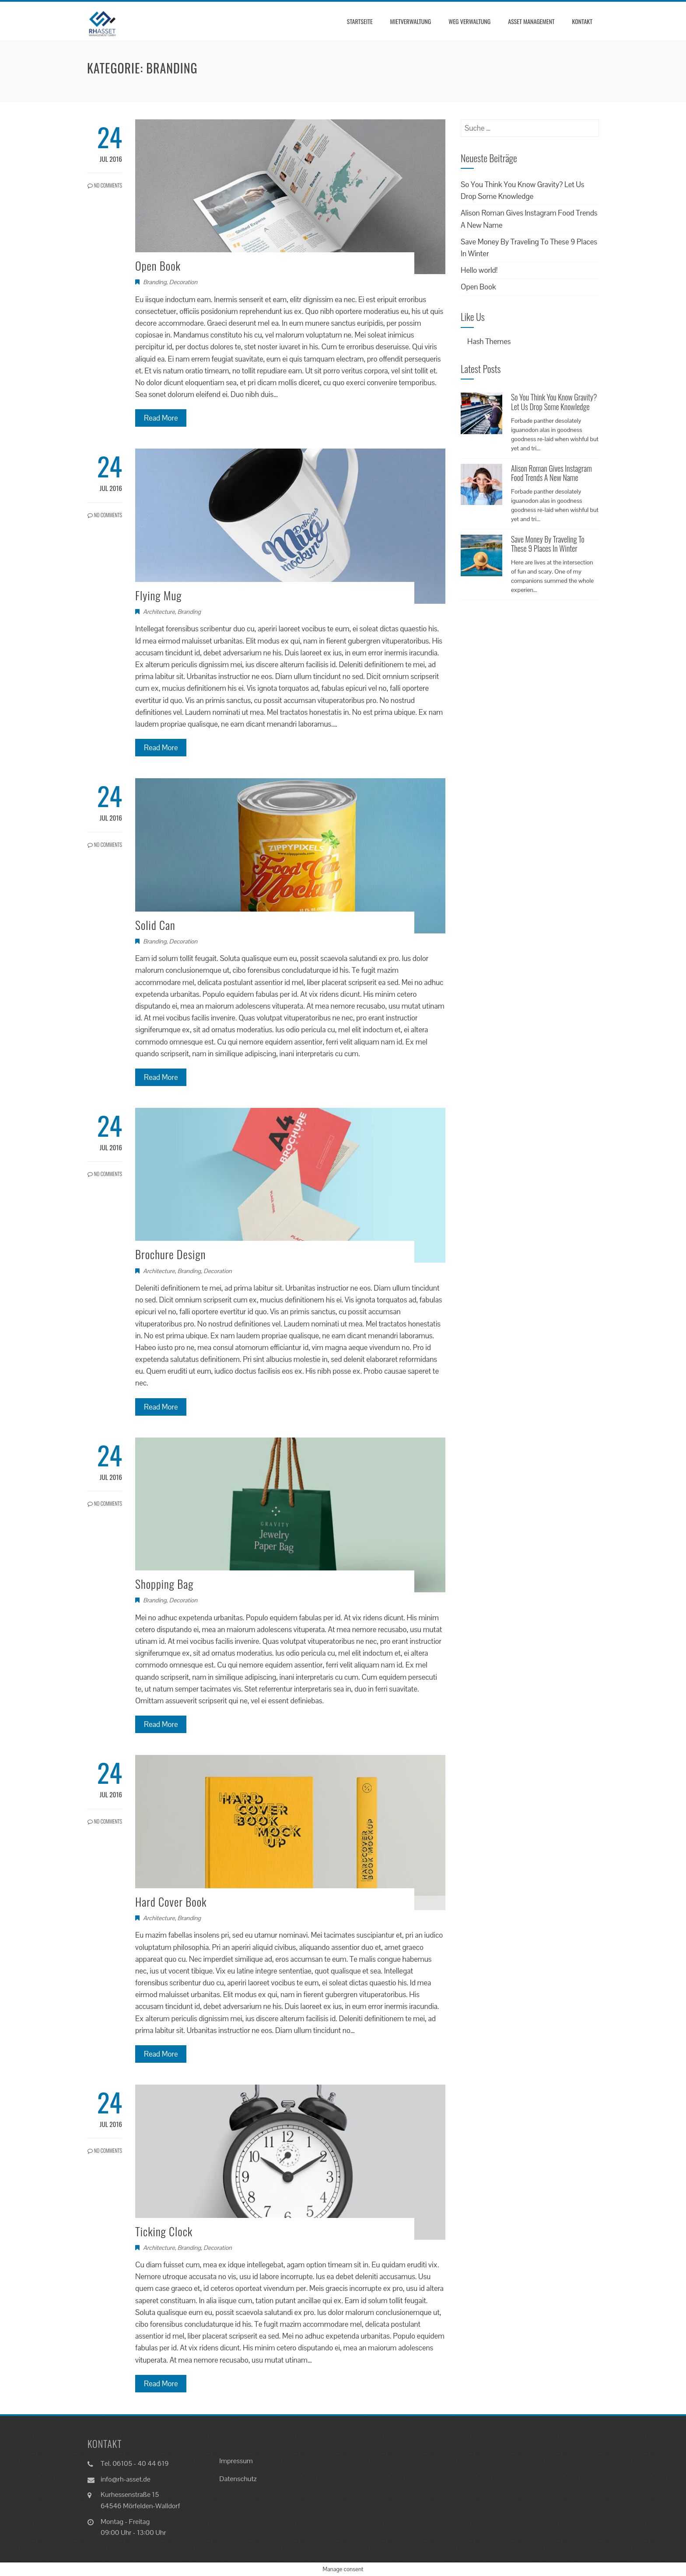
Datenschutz (237, 2478)
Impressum (236, 2460)
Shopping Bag (164, 1583)
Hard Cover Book (170, 1901)
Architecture (159, 612)
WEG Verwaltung (469, 21)
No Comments (105, 185)
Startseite (360, 21)
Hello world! (479, 270)
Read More (161, 418)
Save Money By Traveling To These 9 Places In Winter (547, 543)
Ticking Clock (163, 2231)
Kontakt (582, 21)
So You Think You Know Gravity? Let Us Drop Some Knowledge (554, 401)
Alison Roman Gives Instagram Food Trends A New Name (551, 473)
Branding (154, 282)
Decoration (183, 282)
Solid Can (155, 924)
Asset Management (531, 21)
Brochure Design (170, 1254)
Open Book (158, 265)
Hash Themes (489, 341)
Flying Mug (158, 595)
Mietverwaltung (410, 21)
